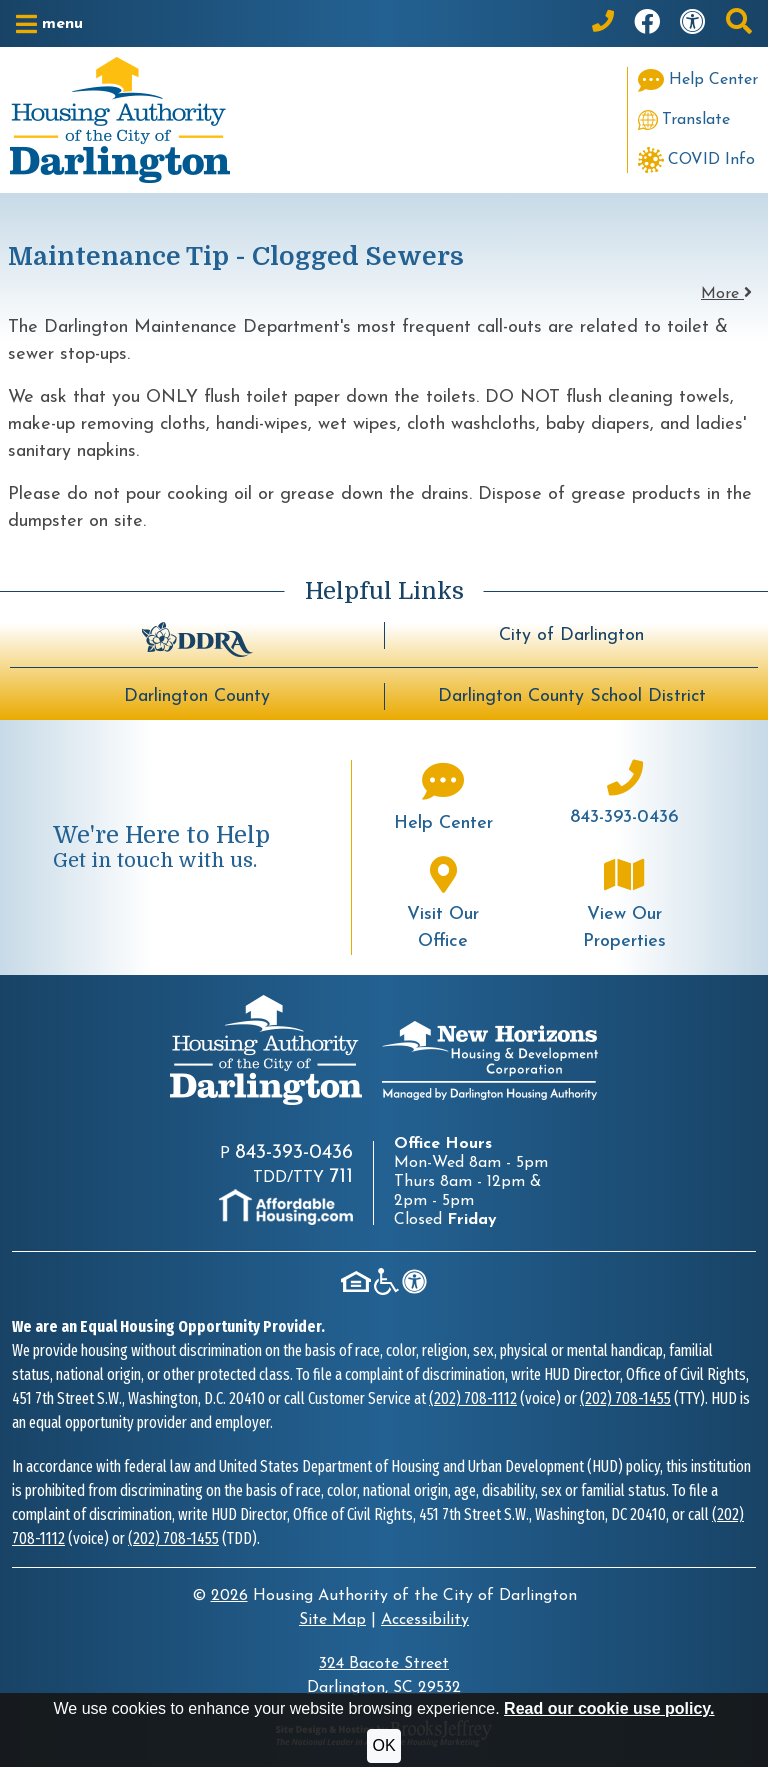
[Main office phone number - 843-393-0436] (625, 795)
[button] (49, 24)
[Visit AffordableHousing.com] (286, 1207)
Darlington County (197, 696)
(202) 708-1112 (473, 1398)
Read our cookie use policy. (609, 1708)
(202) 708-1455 (625, 1398)
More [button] (726, 294)
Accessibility (425, 1620)
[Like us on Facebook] (647, 23)
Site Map (332, 1620)
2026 (229, 1596)
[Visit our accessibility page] (693, 23)
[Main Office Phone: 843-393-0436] (603, 23)
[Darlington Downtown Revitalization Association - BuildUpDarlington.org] (197, 637)
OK (383, 1745)
